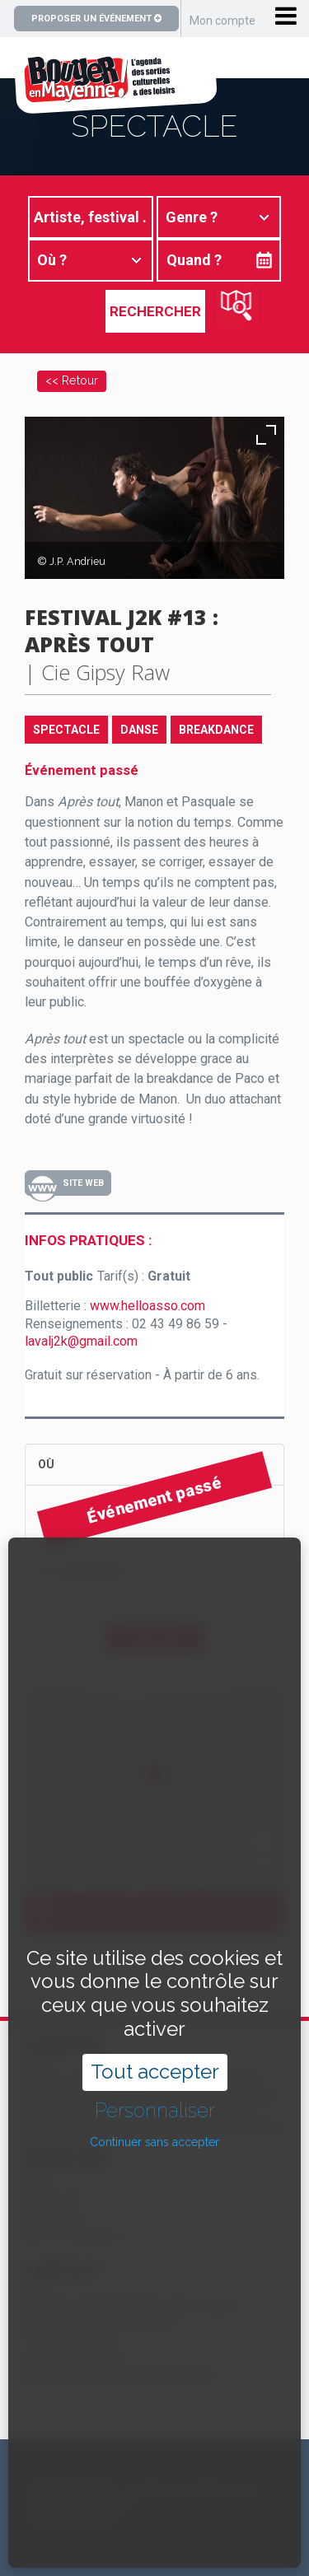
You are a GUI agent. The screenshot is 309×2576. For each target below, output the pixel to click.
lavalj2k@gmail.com (81, 1341)
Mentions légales (74, 2519)
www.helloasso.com (147, 1306)
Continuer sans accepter (154, 2066)
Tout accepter (155, 1996)
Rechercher (155, 311)
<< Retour (71, 380)
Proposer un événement (96, 18)
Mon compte (222, 20)
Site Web (83, 1183)
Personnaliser (155, 2034)
